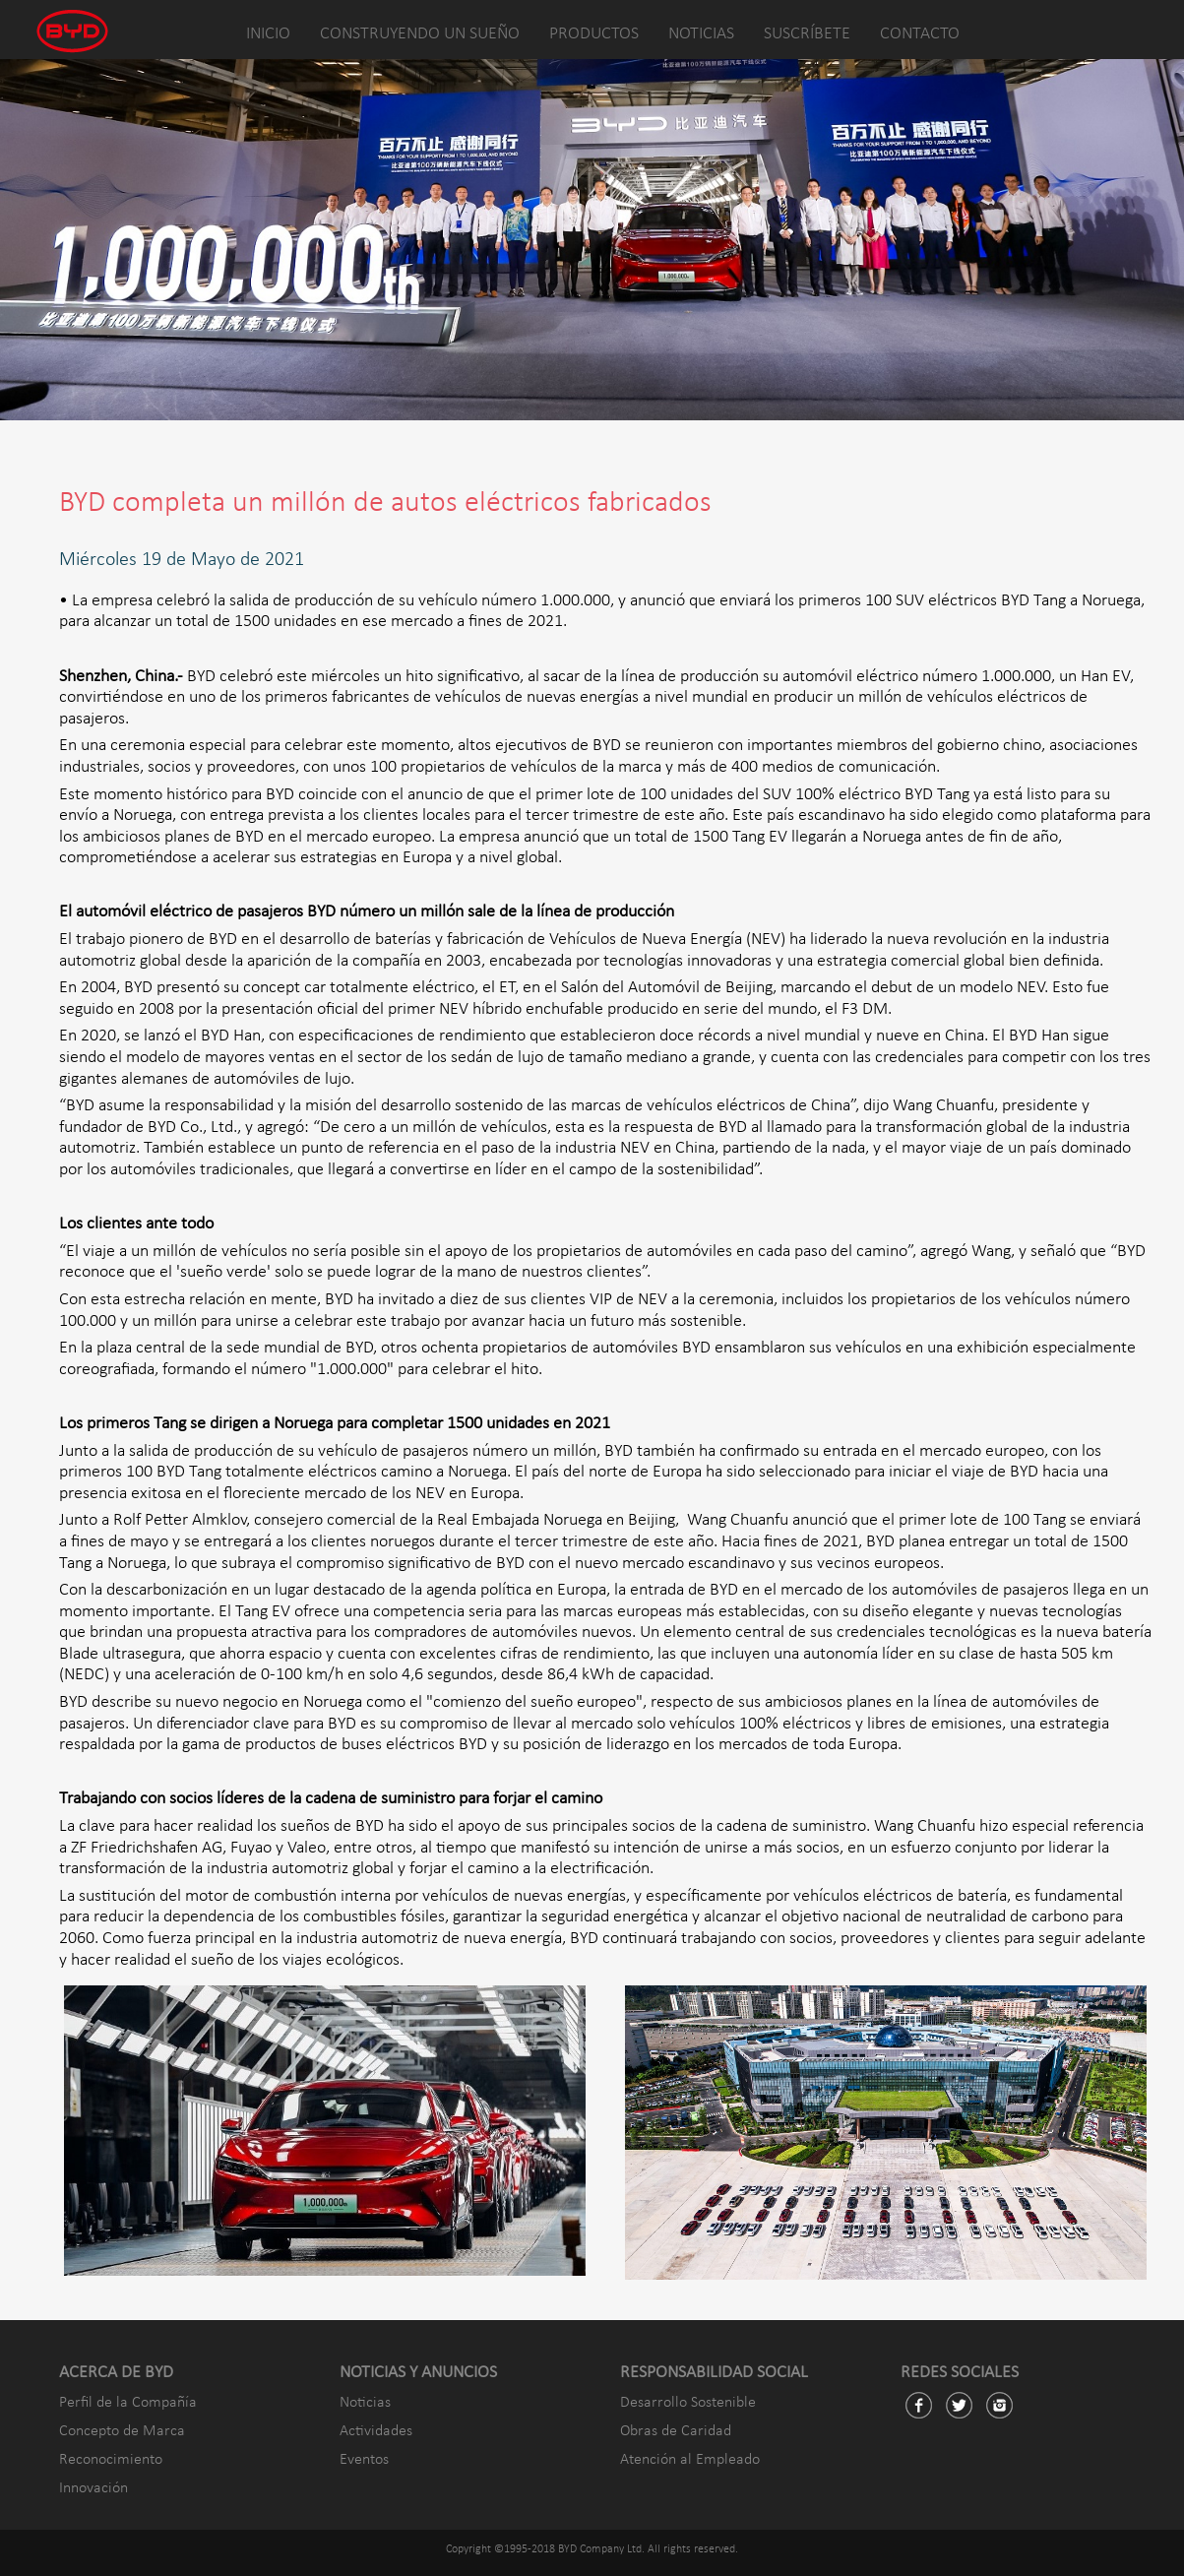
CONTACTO (920, 34)
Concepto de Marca (122, 2431)
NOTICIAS (701, 34)
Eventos (364, 2460)
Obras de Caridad (675, 2431)
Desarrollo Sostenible (688, 2403)
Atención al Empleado (690, 2460)
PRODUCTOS (594, 34)
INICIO (268, 34)
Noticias (365, 2403)
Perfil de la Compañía (128, 2403)
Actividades (376, 2431)
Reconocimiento (110, 2460)
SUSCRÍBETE (807, 34)
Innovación (93, 2488)
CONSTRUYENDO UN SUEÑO (420, 34)
